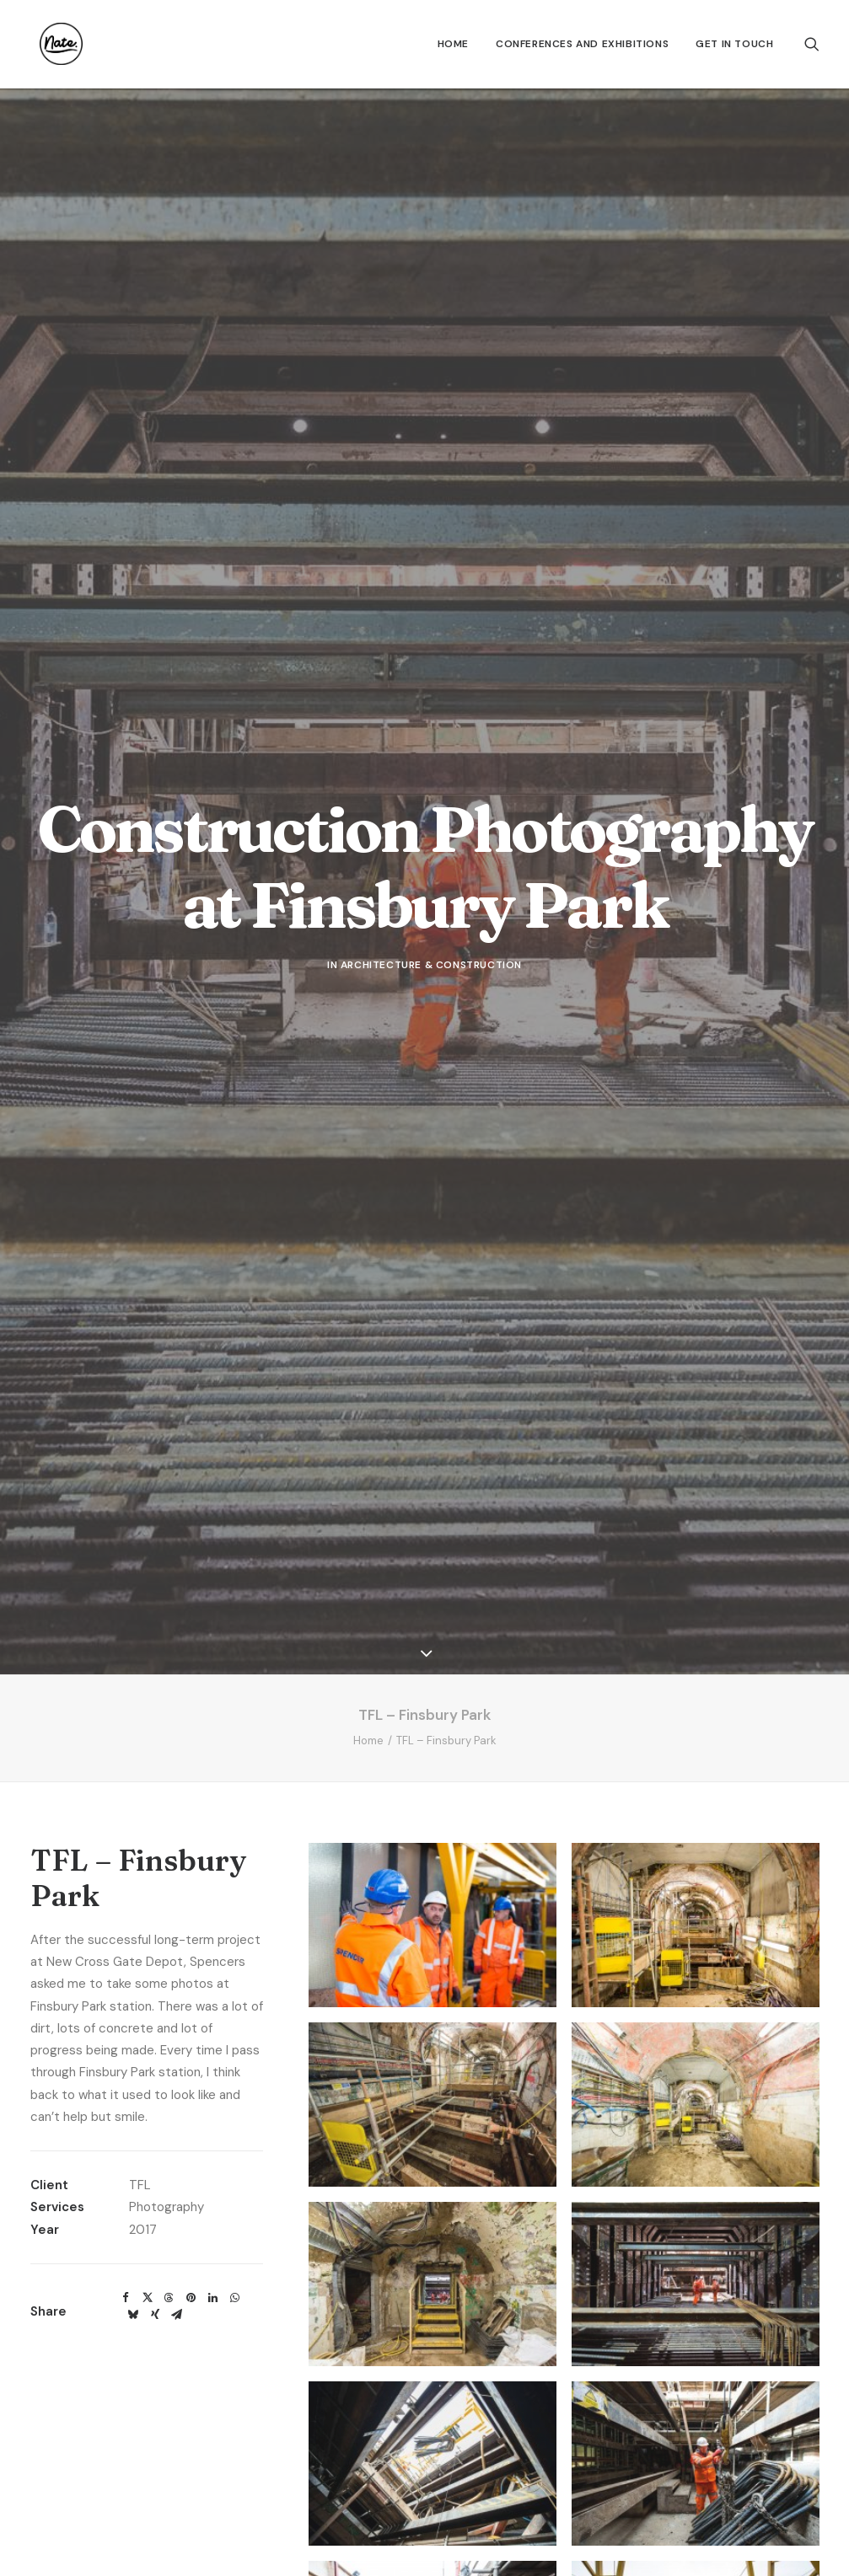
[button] (811, 44)
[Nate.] (51, 44)
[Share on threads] (169, 2025)
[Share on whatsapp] (235, 2025)
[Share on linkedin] (213, 2025)
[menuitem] (453, 44)
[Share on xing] (155, 2042)
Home (453, 44)
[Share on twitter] (147, 2025)
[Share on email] (177, 2042)
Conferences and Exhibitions (582, 44)
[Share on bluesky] (133, 2042)
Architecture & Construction (431, 829)
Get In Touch (734, 44)
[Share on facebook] (126, 2025)
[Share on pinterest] (191, 2025)
